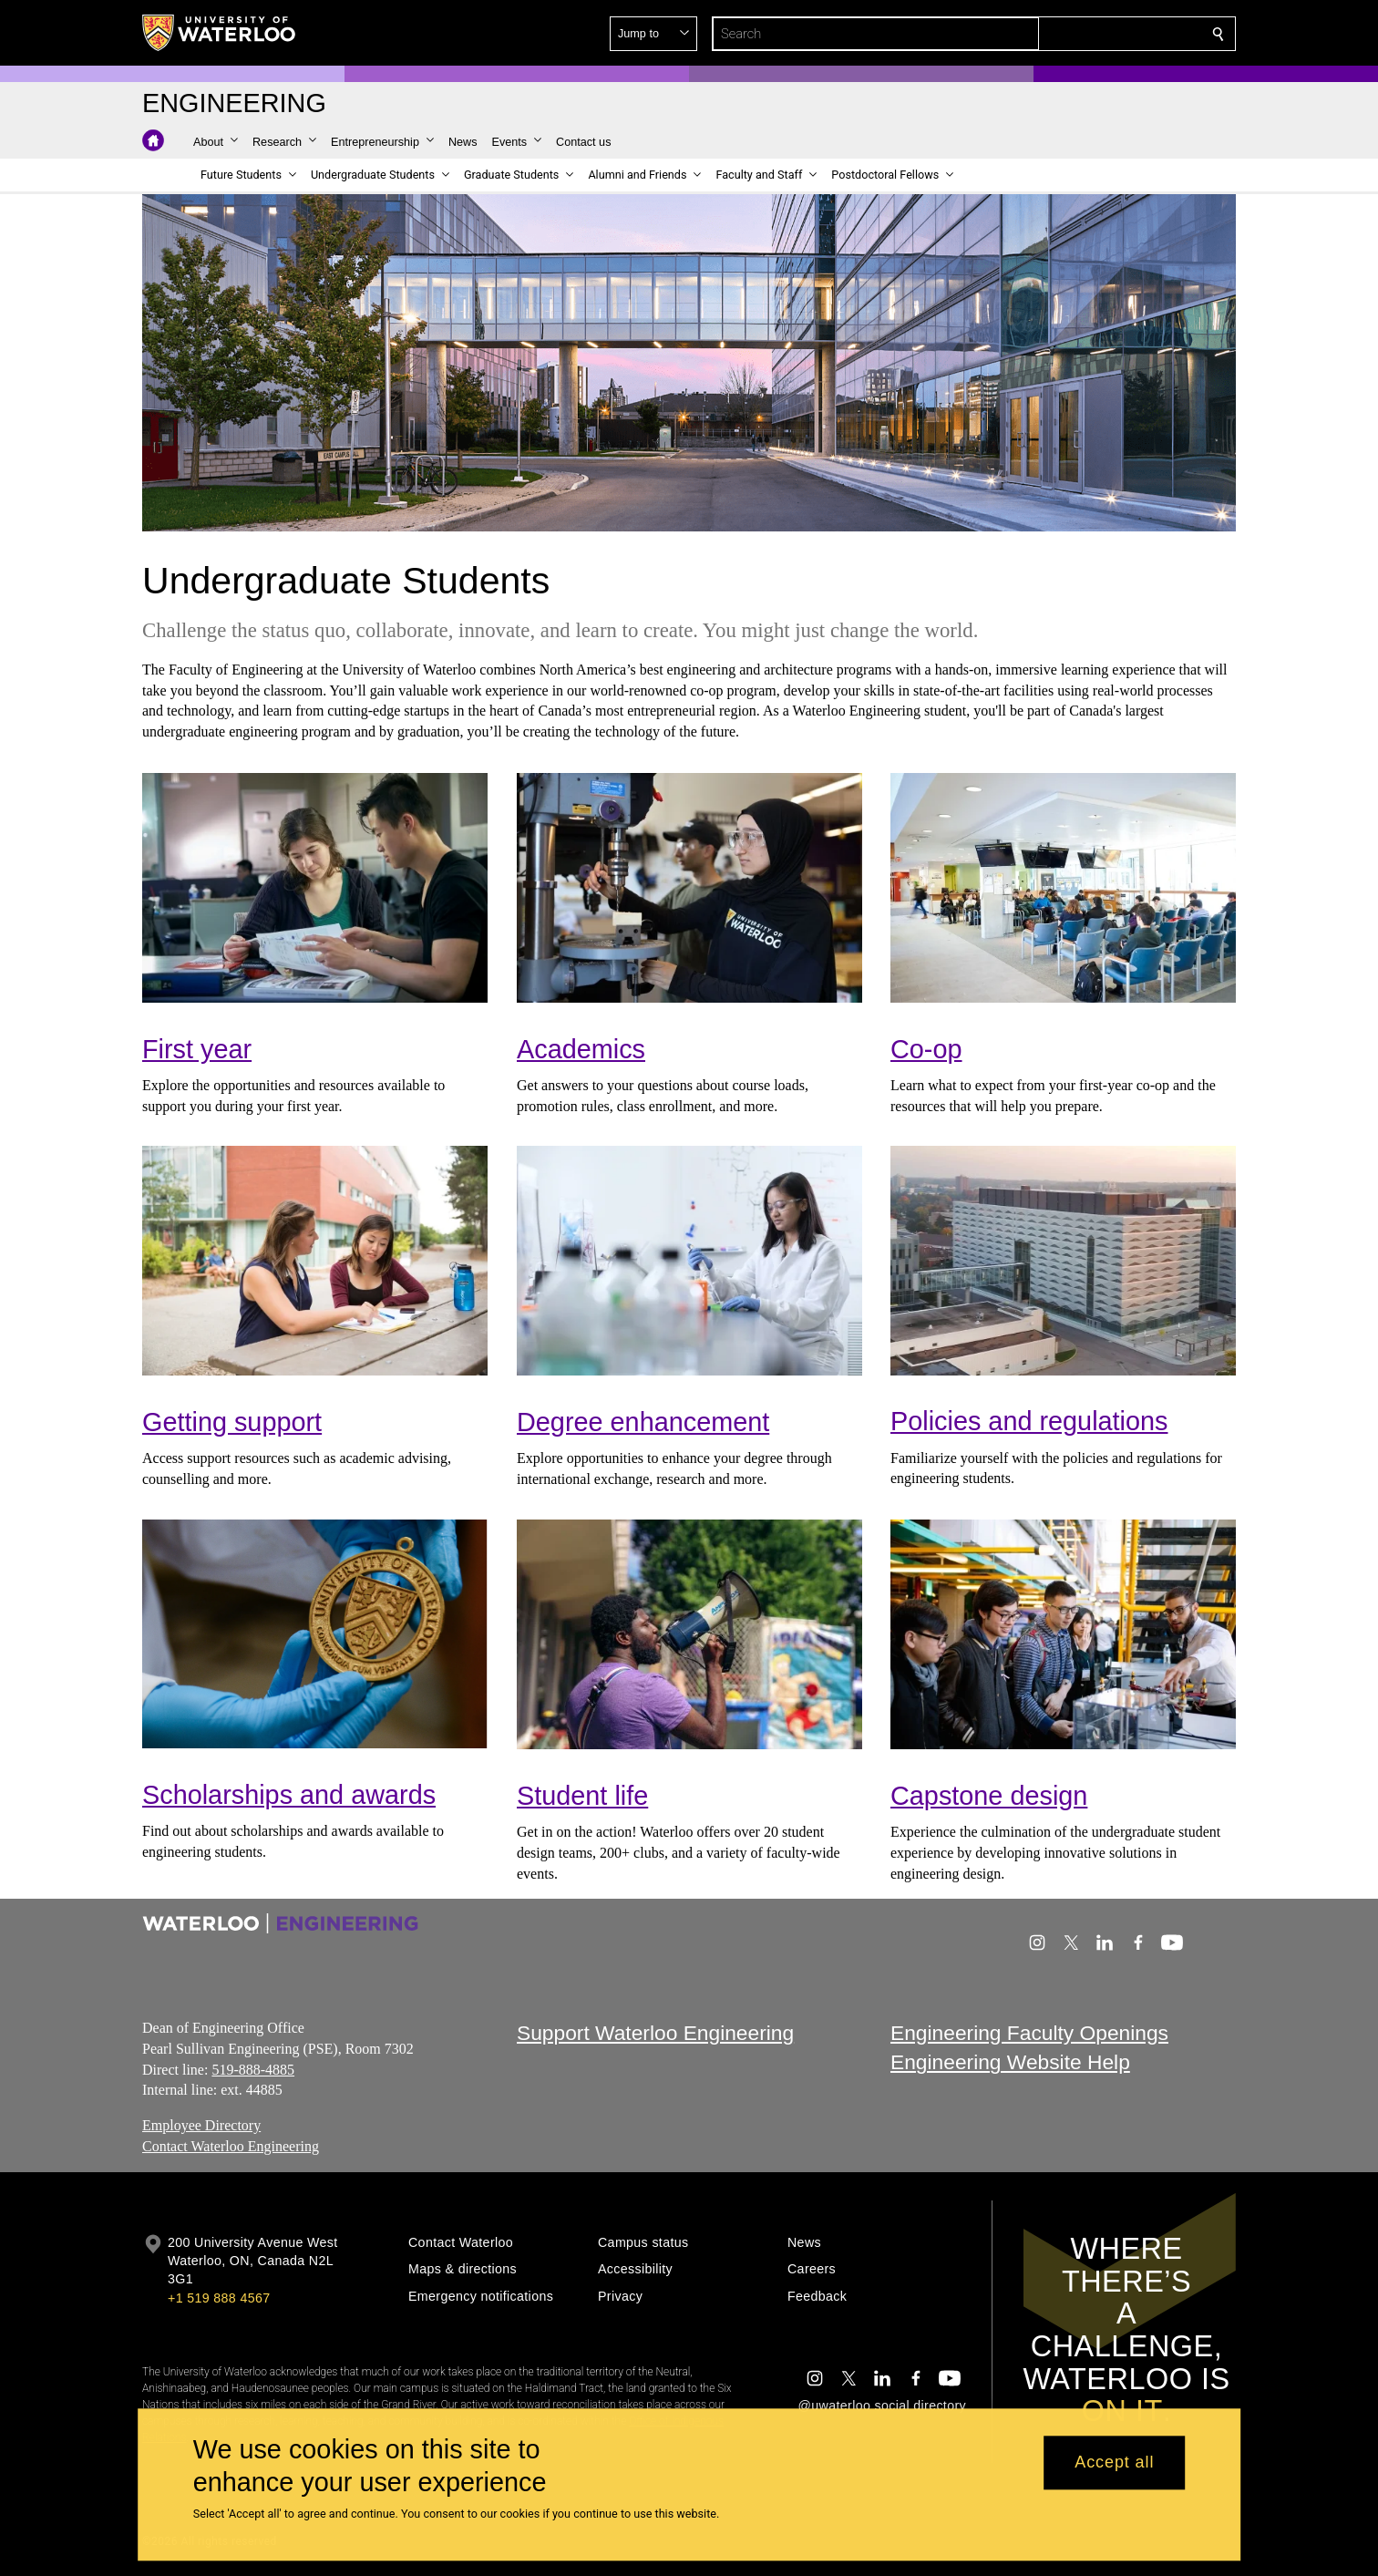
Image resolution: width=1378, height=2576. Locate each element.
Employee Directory (201, 2125)
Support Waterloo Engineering (655, 2033)
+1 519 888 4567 (219, 2298)
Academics (581, 1049)
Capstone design (988, 1795)
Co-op (926, 1049)
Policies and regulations (1028, 1422)
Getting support (232, 1422)
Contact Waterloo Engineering (230, 2146)
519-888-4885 (252, 2069)
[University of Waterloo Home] (219, 33)
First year (197, 1049)
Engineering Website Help (1010, 2063)
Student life (582, 1795)
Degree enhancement (643, 1422)
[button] (1086, 33)
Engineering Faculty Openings (1029, 2033)
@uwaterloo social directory (882, 2405)
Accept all (1114, 2463)
